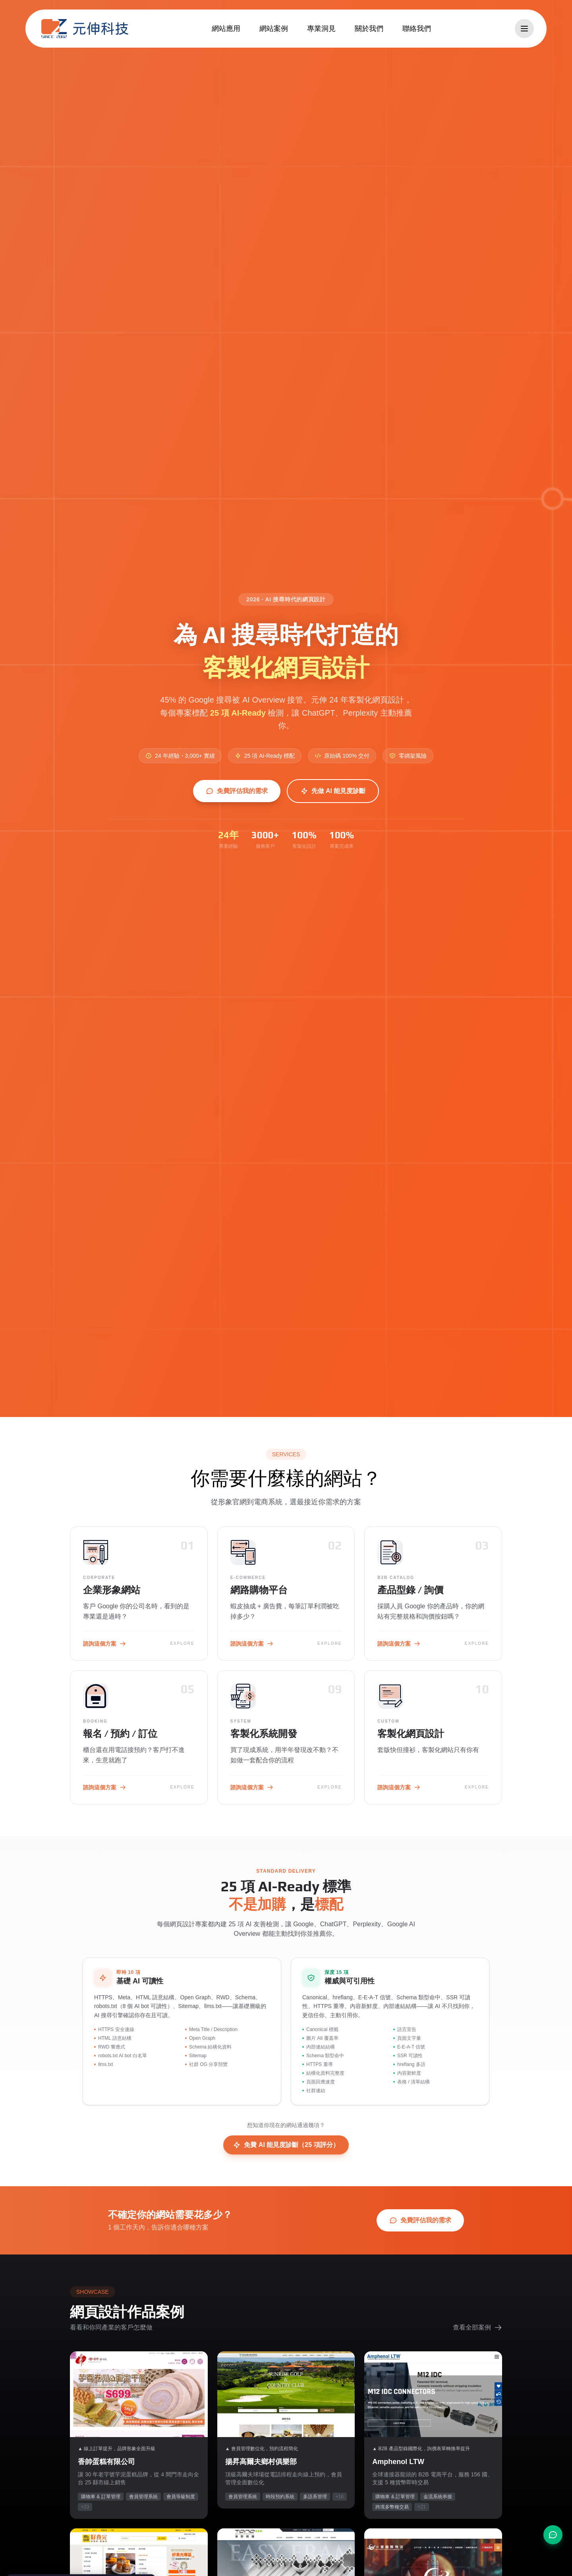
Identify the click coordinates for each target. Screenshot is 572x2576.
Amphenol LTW (398, 2462)
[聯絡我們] (552, 2534)
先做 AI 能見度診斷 (333, 791)
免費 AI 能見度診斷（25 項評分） (286, 2145)
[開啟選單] (524, 28)
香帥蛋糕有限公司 (106, 2462)
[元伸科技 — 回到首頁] (84, 28)
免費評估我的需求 (237, 791)
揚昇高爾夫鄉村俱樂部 (261, 2462)
